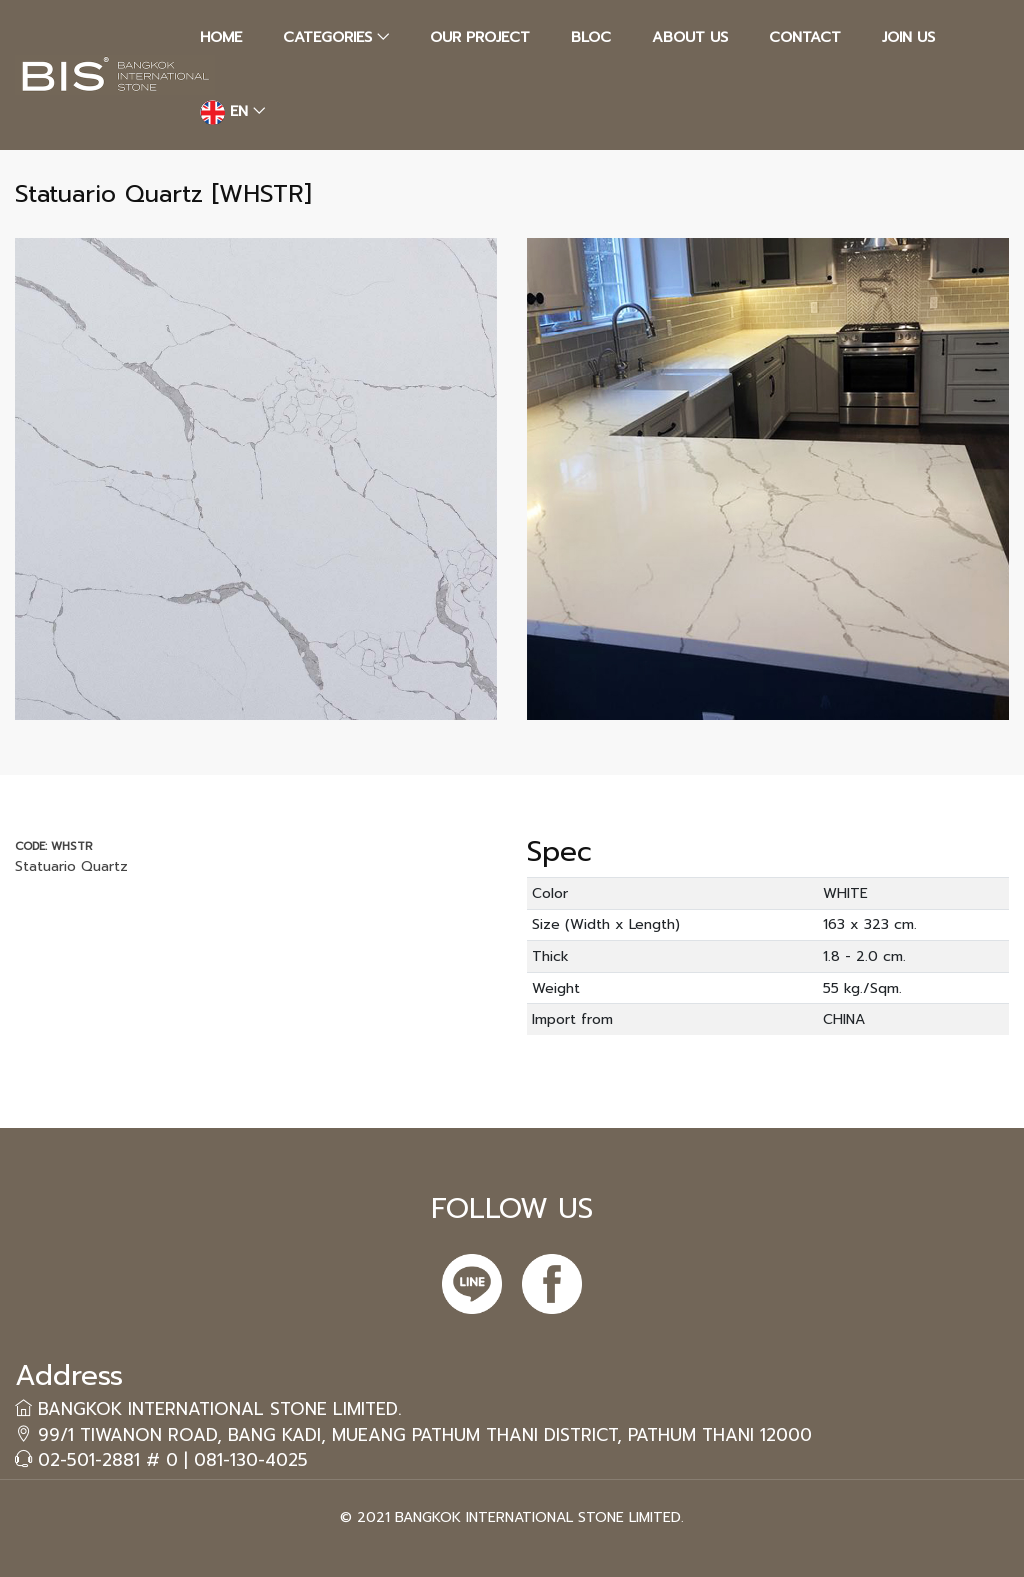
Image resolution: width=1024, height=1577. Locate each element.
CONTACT (805, 37)
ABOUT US (690, 37)
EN (224, 112)
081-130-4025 (251, 1460)
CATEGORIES (327, 37)
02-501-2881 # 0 (108, 1460)
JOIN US (908, 37)
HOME (221, 37)
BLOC (591, 37)
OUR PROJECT (480, 37)
